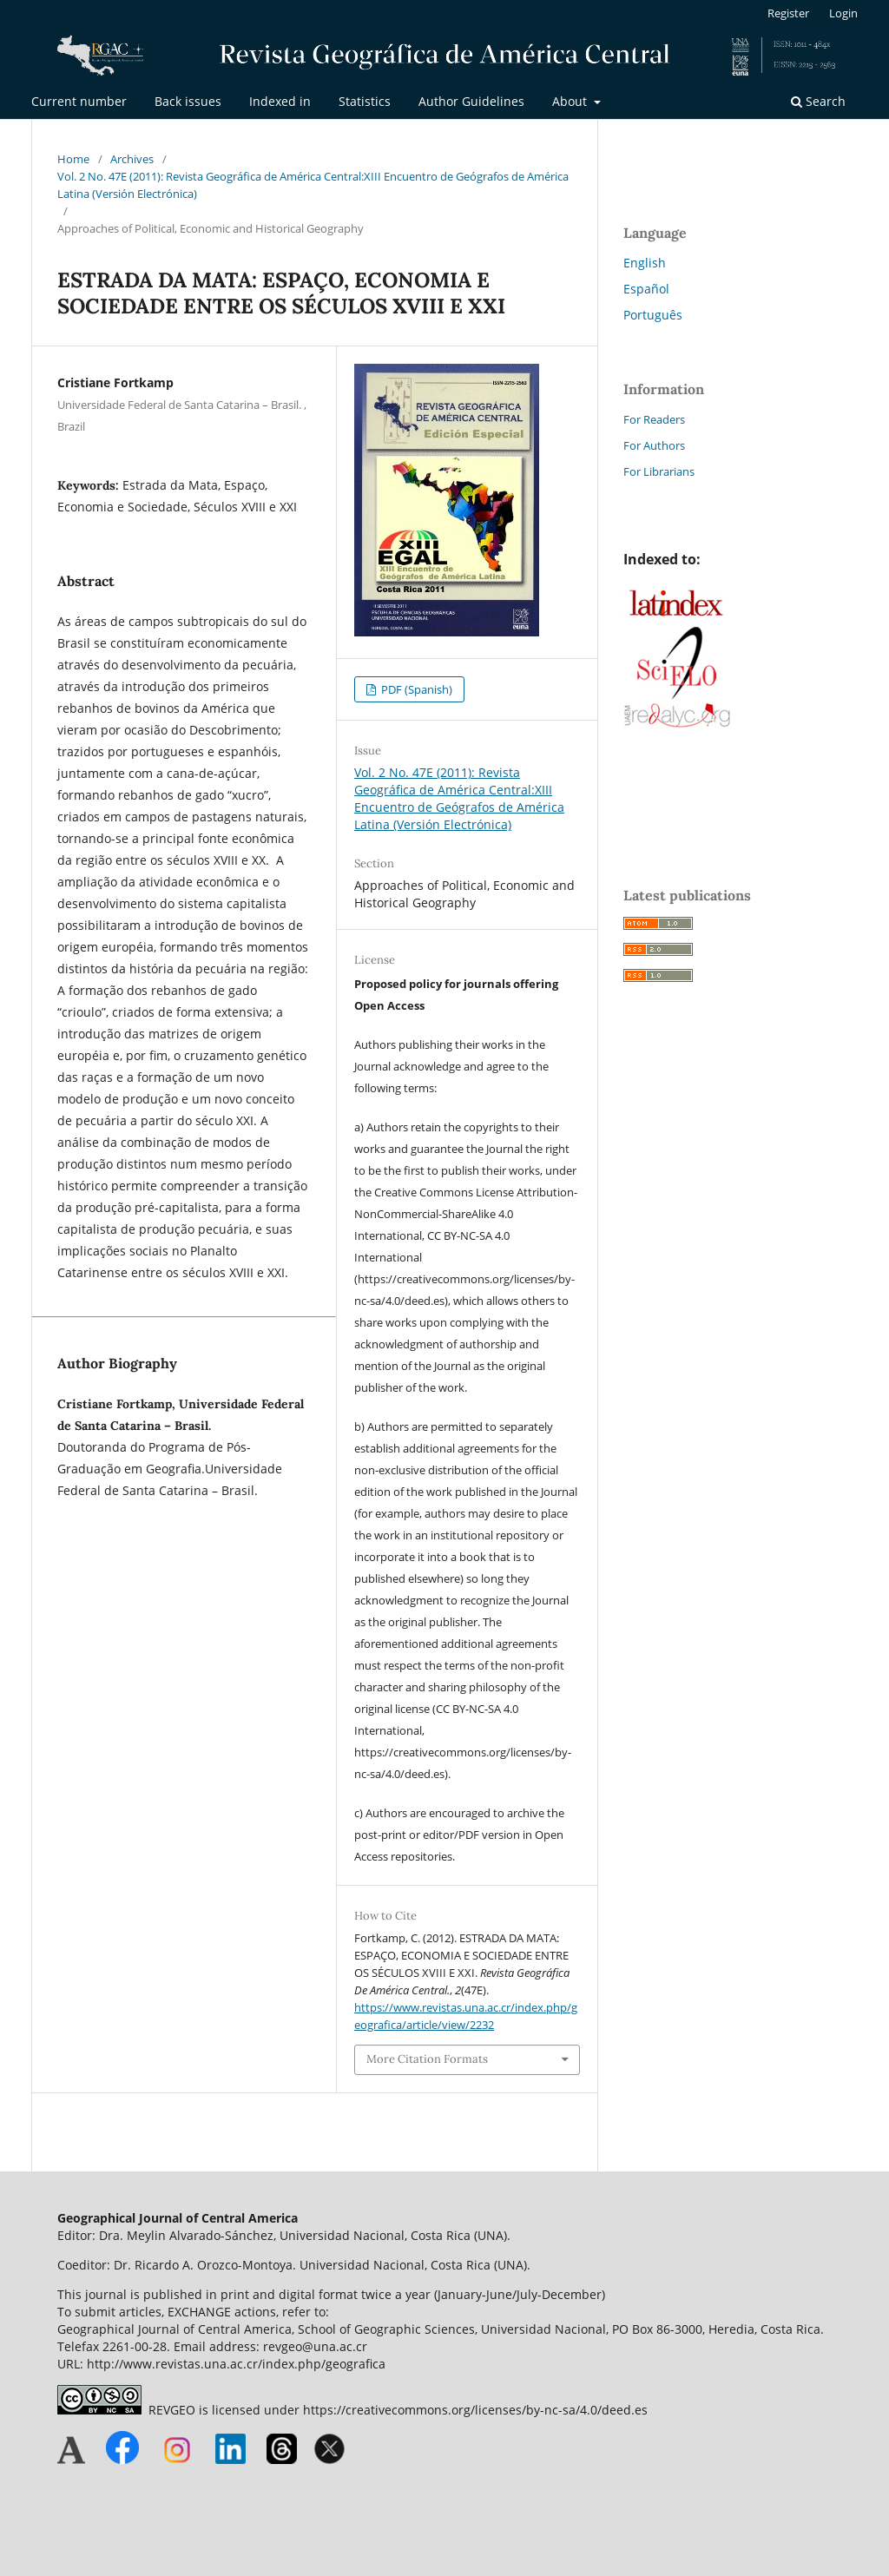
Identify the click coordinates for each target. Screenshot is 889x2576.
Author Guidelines (471, 101)
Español (646, 288)
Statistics (365, 101)
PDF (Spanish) (415, 689)
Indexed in (280, 101)
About (571, 101)
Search (818, 101)
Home (73, 159)
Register (788, 13)
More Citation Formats (427, 2059)
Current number (79, 101)
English (644, 262)
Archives (132, 159)
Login (843, 13)
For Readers (654, 419)
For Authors (654, 445)
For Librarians (659, 471)
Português (652, 314)
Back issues (188, 101)
